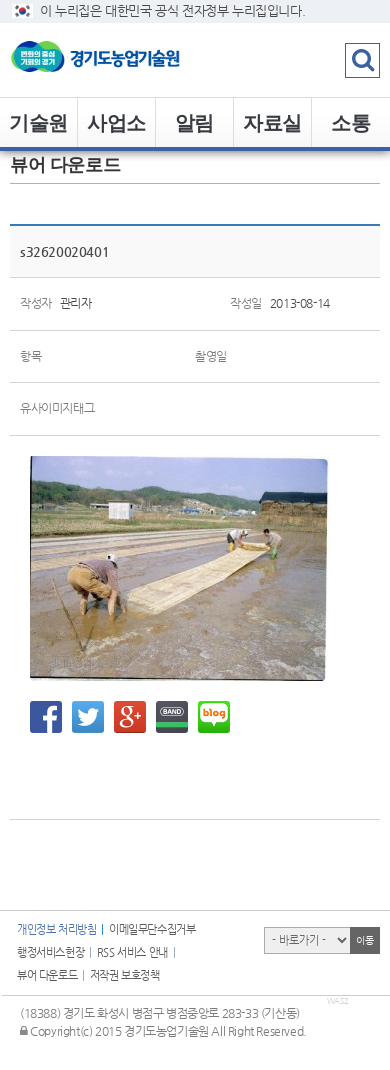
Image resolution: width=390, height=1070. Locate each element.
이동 (364, 940)
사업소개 (116, 130)
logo (125, 60)
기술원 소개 (38, 130)
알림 (194, 123)
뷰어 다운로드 (47, 975)
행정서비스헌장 (50, 952)
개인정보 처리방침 (56, 929)
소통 (350, 123)
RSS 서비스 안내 (132, 952)
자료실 (272, 123)
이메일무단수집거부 (152, 929)
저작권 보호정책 (125, 975)
